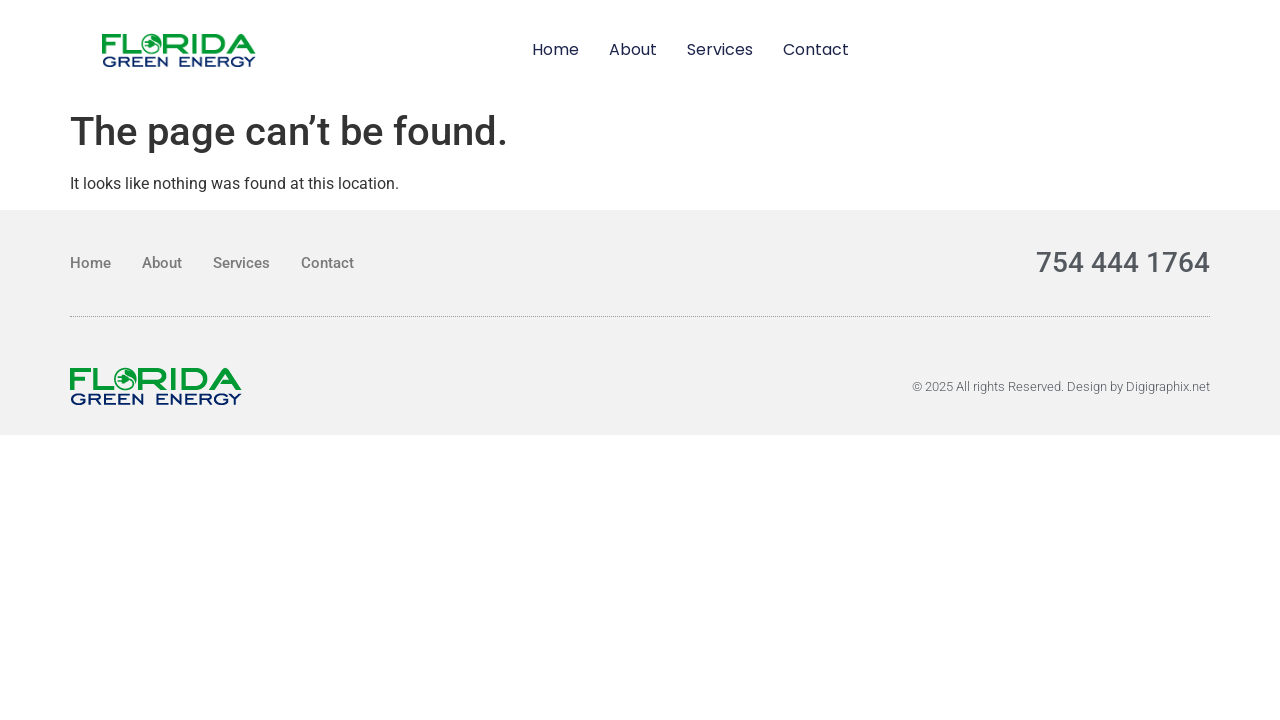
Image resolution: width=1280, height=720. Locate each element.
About (633, 49)
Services (720, 49)
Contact (816, 49)
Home (555, 49)
